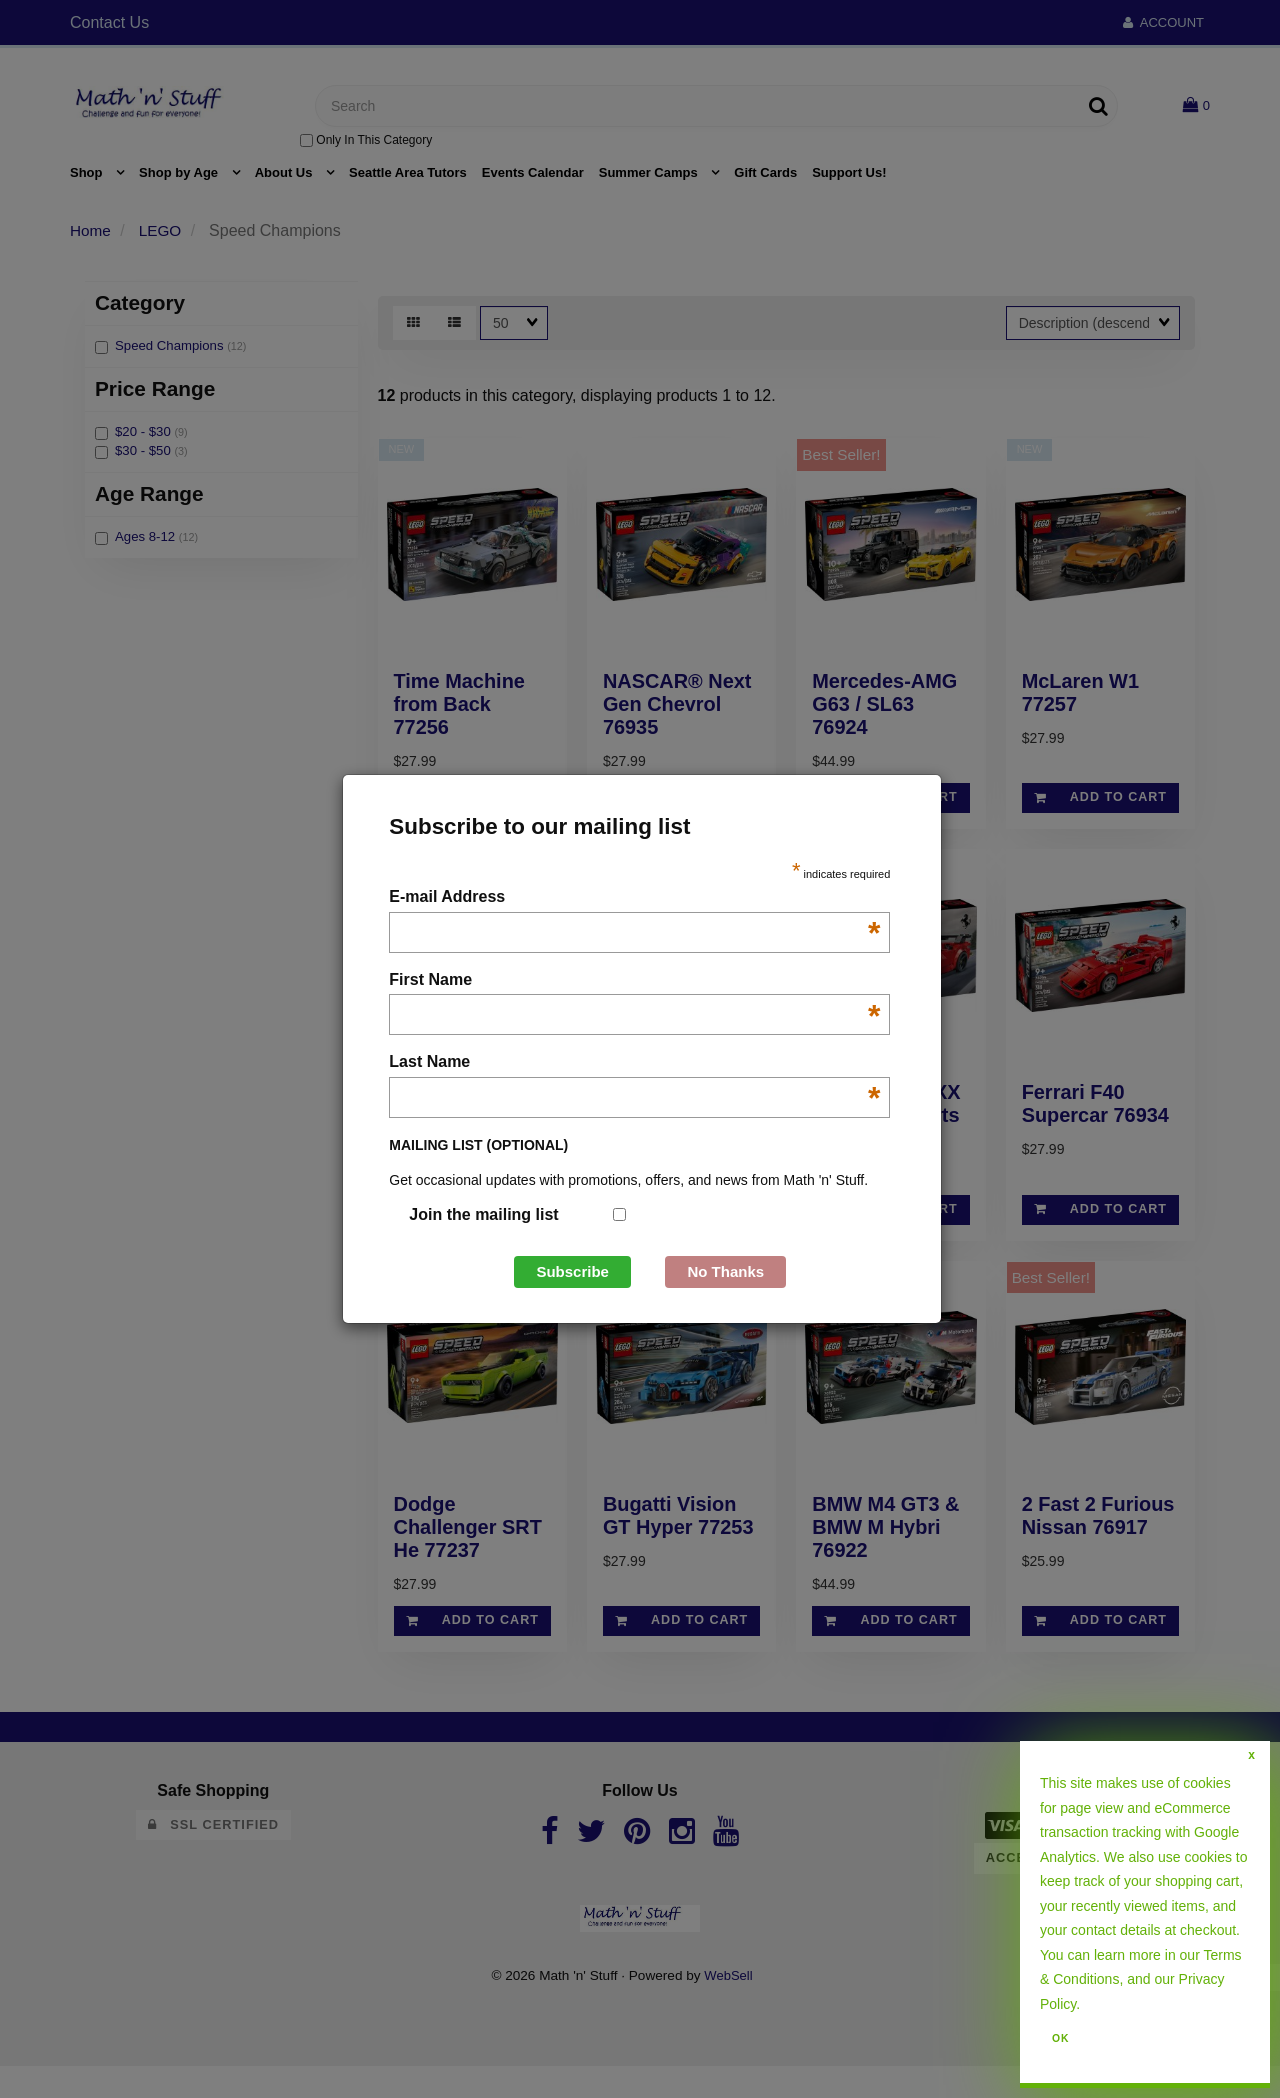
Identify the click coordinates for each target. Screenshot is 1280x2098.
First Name (634, 981)
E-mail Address (634, 898)
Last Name (634, 1063)
